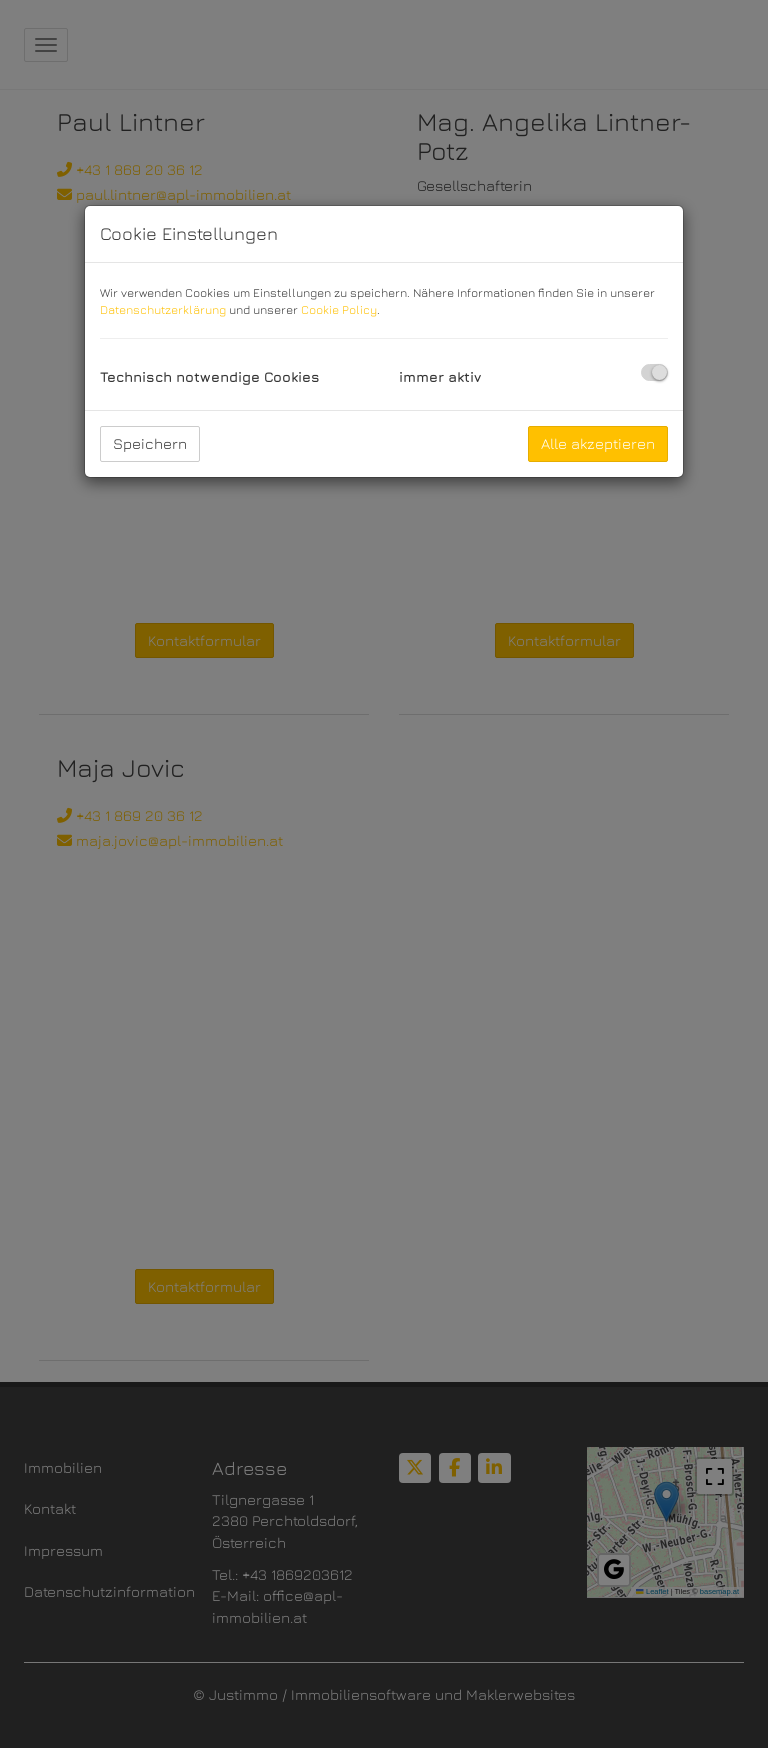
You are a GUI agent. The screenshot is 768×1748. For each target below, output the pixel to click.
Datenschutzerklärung (163, 309)
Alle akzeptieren (598, 443)
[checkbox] (654, 372)
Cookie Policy (339, 309)
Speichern (150, 443)
